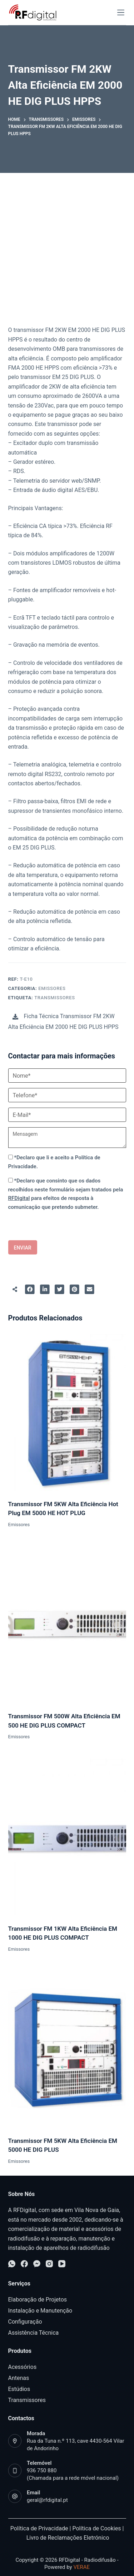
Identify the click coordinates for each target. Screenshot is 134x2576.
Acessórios (22, 2367)
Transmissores (54, 997)
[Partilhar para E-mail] (89, 1289)
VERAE (81, 2567)
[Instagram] (49, 2263)
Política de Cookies (96, 2528)
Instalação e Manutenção (40, 2310)
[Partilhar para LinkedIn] (45, 1289)
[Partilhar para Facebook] (30, 1289)
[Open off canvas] (120, 12)
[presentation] (43, 1226)
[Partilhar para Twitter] (60, 1289)
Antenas (18, 2378)
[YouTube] (61, 2263)
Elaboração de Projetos (37, 2299)
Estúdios (19, 2389)
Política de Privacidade (39, 2528)
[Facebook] (24, 2263)
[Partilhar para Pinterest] (75, 1289)
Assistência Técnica (33, 2332)
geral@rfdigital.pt (47, 2500)
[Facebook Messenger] (36, 2263)
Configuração (25, 2321)
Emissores (51, 988)
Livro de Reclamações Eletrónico (67, 2537)
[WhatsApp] (11, 2263)
